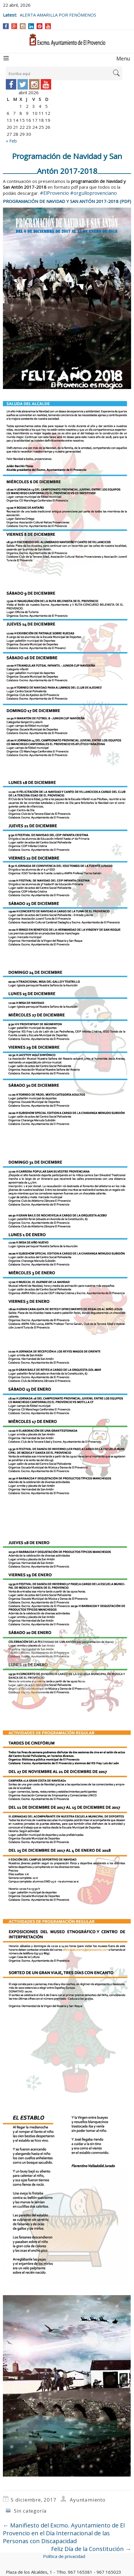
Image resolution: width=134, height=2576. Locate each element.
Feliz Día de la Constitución (91, 2549)
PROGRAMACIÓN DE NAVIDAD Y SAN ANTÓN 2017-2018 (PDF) (67, 201)
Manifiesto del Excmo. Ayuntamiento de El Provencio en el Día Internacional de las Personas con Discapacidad (64, 2533)
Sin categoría (30, 2510)
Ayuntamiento (88, 2499)
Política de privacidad (64, 2556)
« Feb (11, 141)
